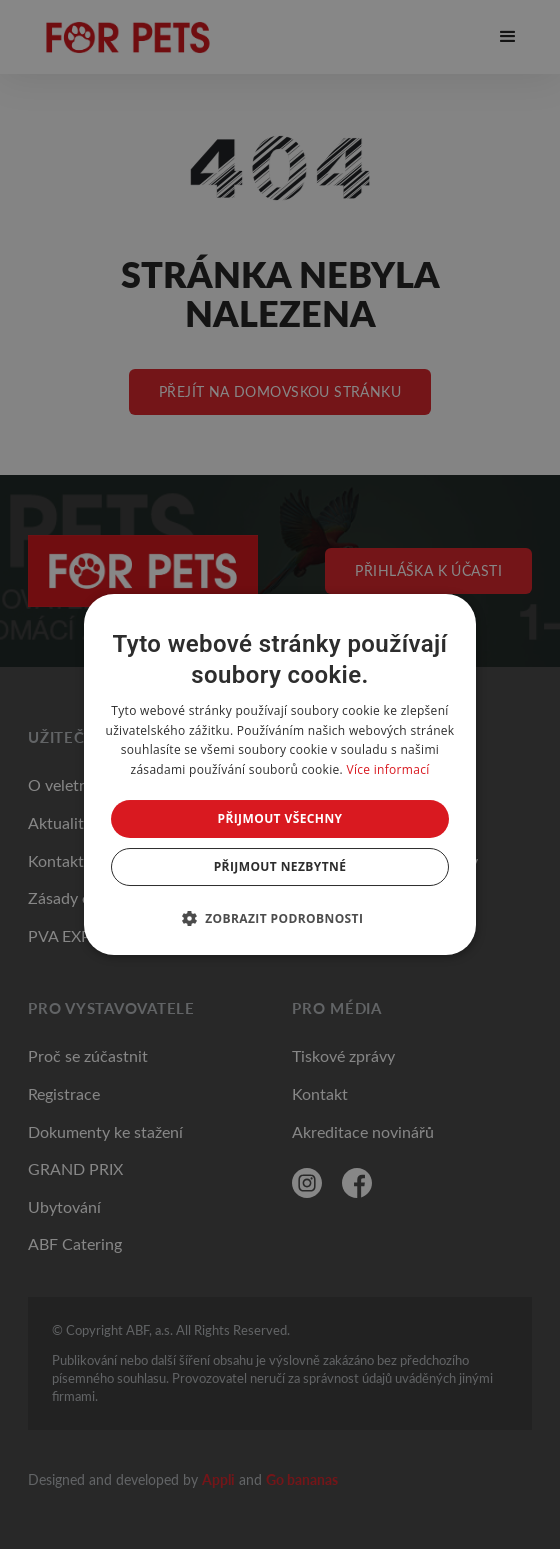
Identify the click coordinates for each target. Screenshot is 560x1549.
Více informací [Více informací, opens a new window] (387, 769)
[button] (280, 918)
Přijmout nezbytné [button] (280, 866)
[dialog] (280, 775)
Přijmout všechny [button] (279, 818)
